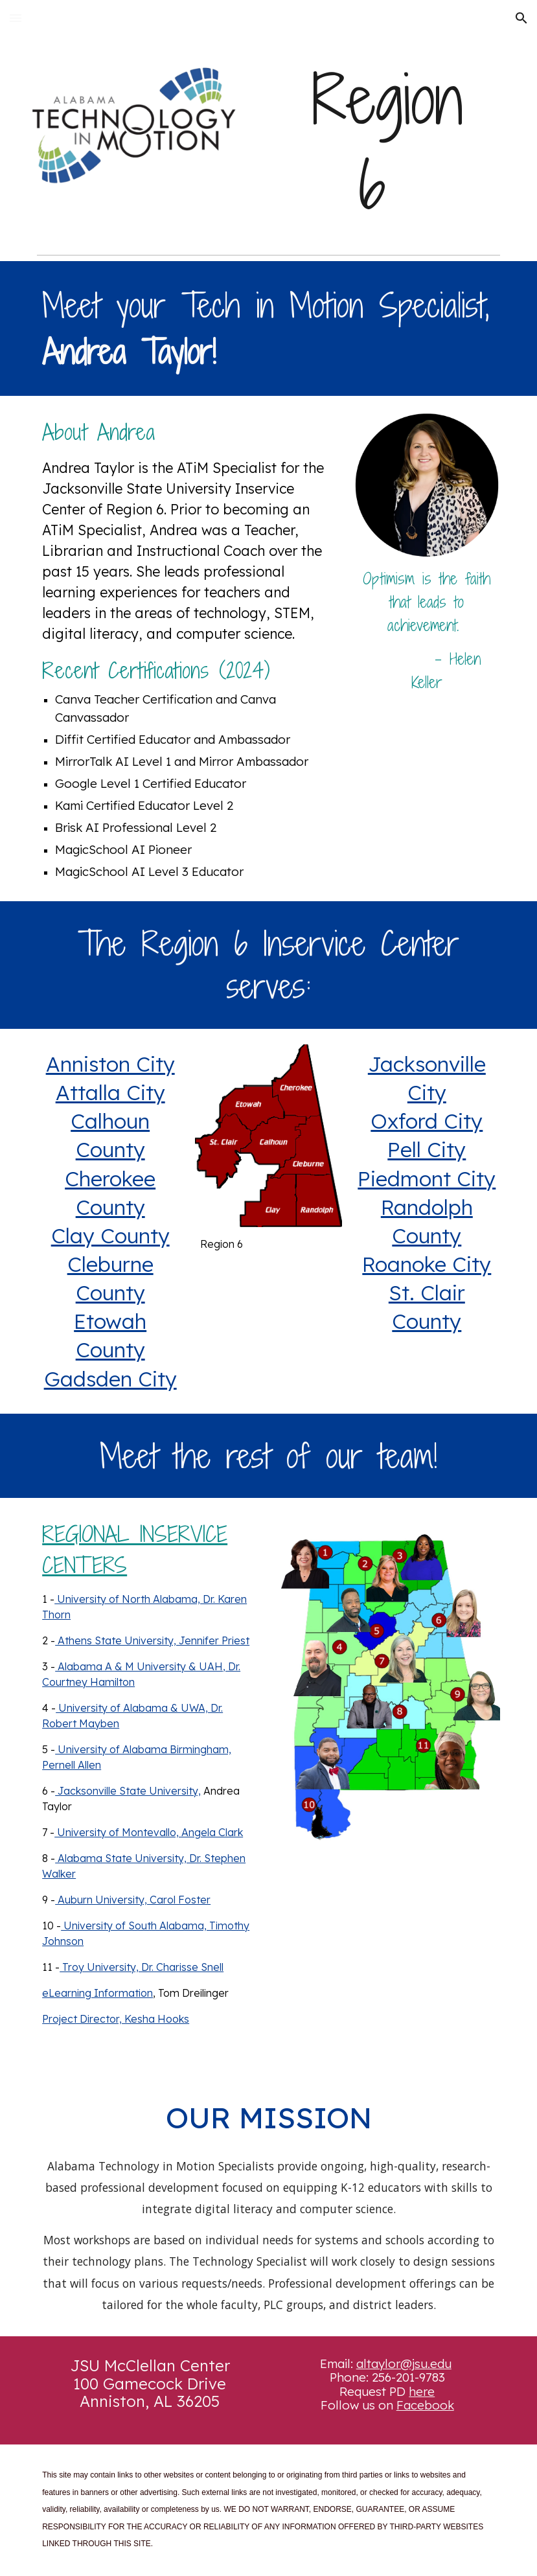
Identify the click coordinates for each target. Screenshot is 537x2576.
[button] (15, 18)
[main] (387, 143)
